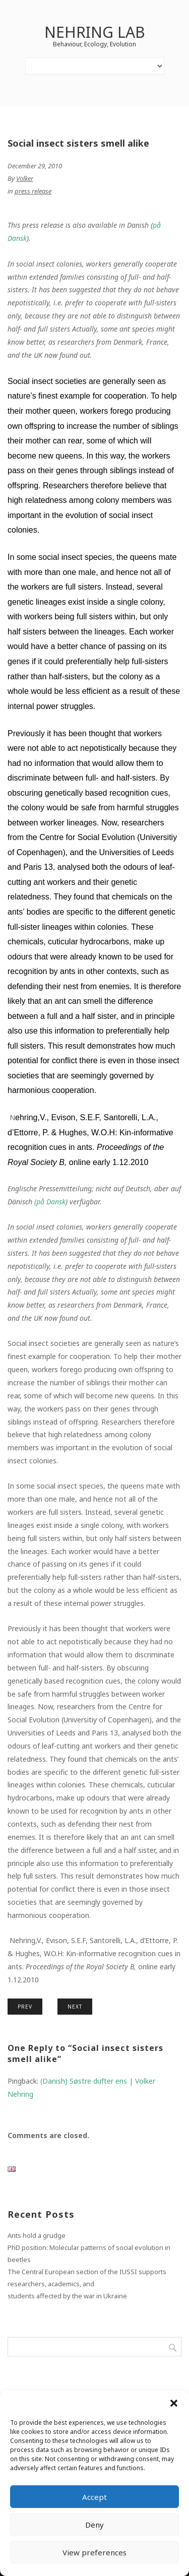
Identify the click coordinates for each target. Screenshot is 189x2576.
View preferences (94, 2552)
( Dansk (50, 1201)
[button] (174, 2403)
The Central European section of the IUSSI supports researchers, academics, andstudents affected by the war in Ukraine (87, 2283)
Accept (94, 2497)
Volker (24, 178)
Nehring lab (94, 32)
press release (33, 191)
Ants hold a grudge (37, 2235)
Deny (94, 2525)
